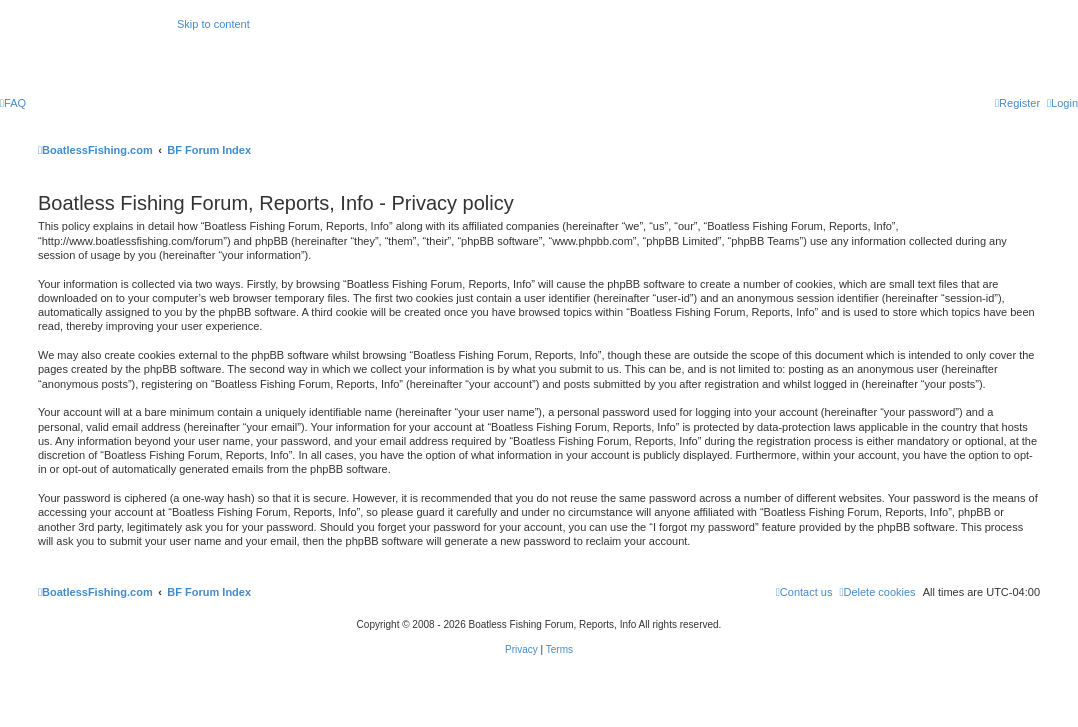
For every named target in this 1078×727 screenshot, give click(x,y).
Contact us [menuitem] (804, 592)
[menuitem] (13, 103)
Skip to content (213, 24)
